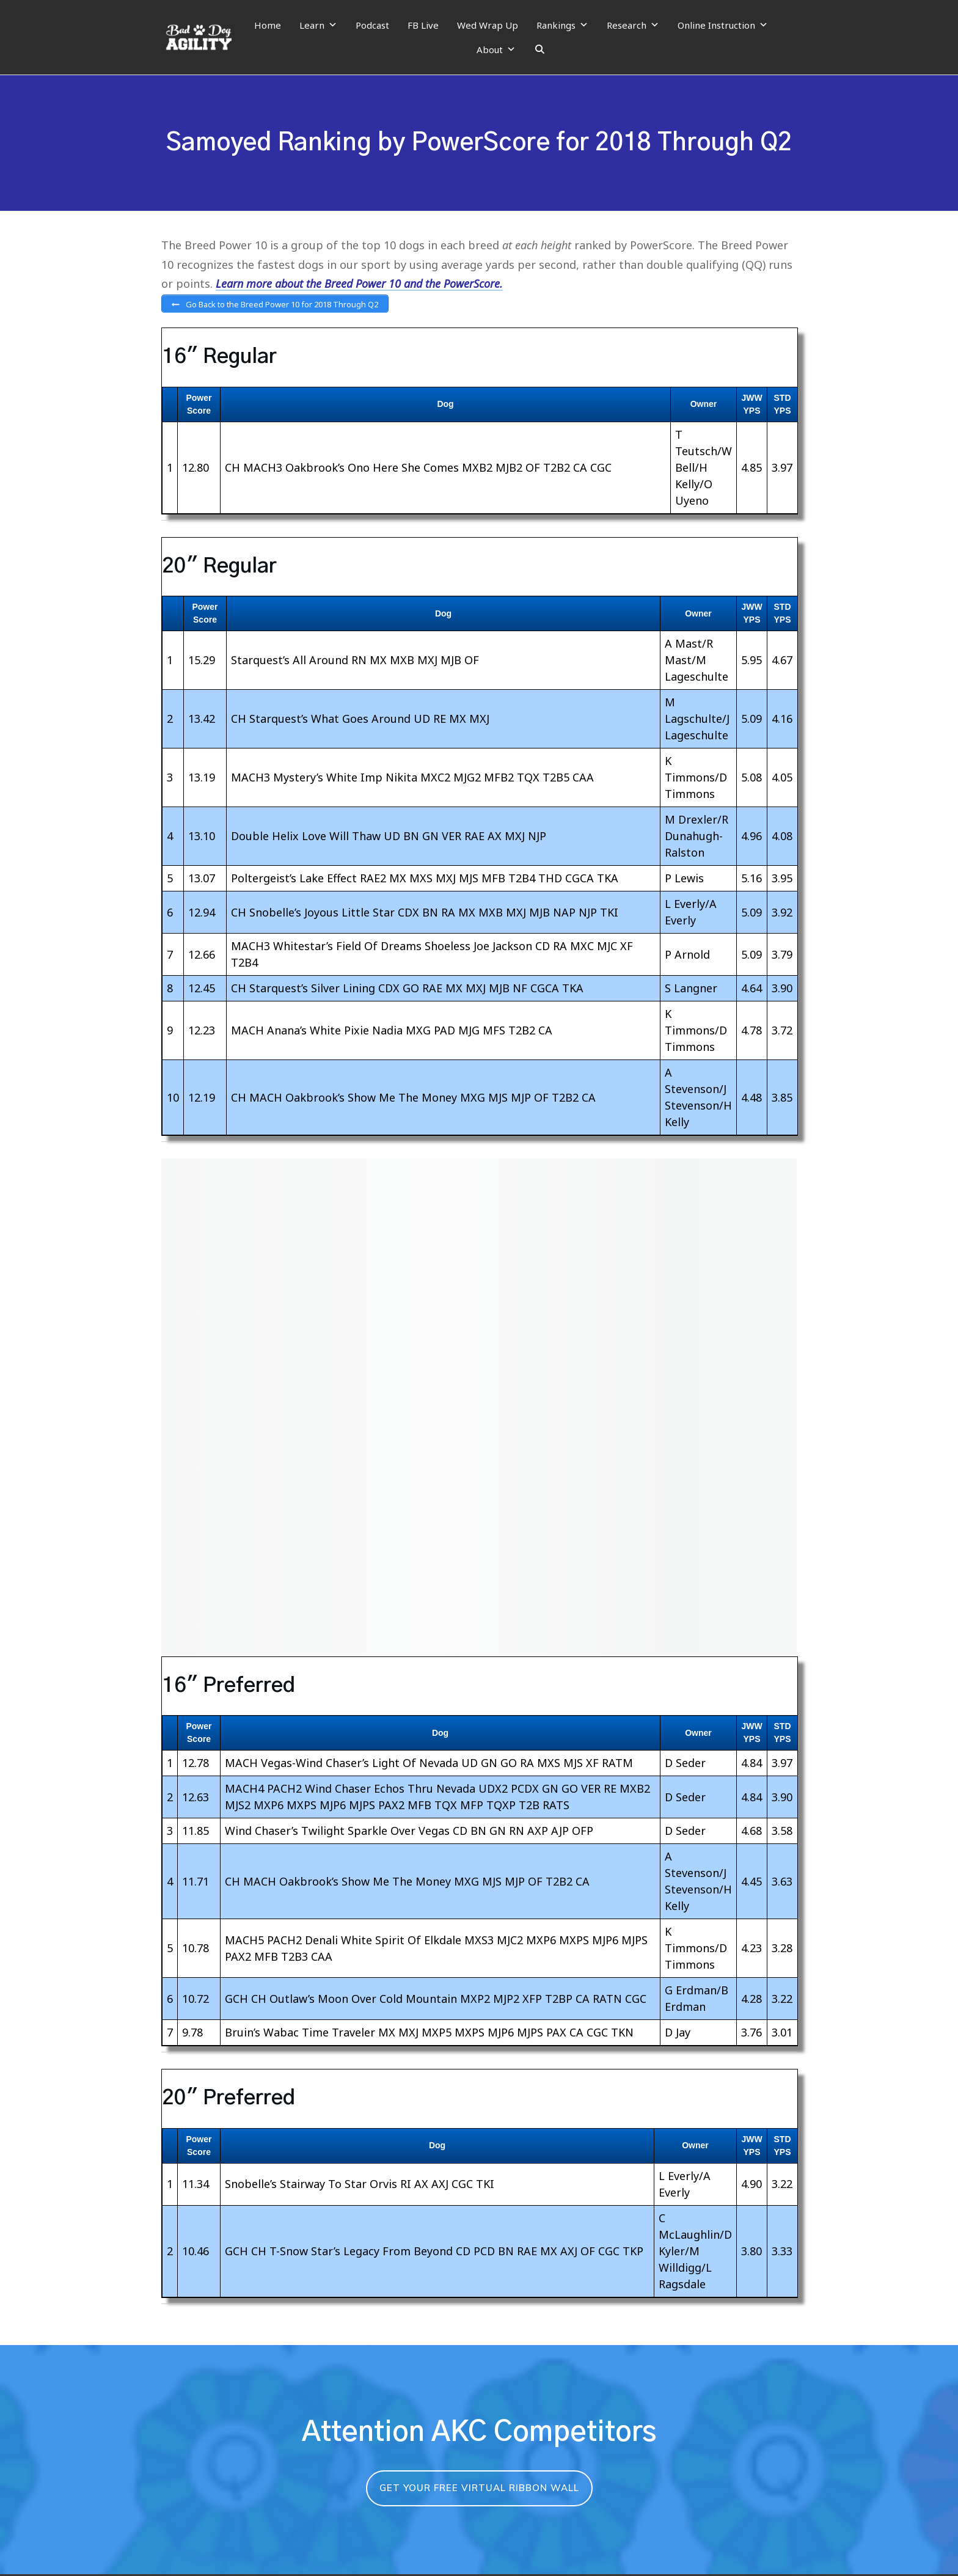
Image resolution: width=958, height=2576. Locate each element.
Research (633, 25)
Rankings (562, 25)
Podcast (372, 25)
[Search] (540, 49)
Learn (318, 25)
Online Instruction (723, 25)
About (496, 49)
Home (267, 25)
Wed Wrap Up (487, 25)
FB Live (423, 25)
